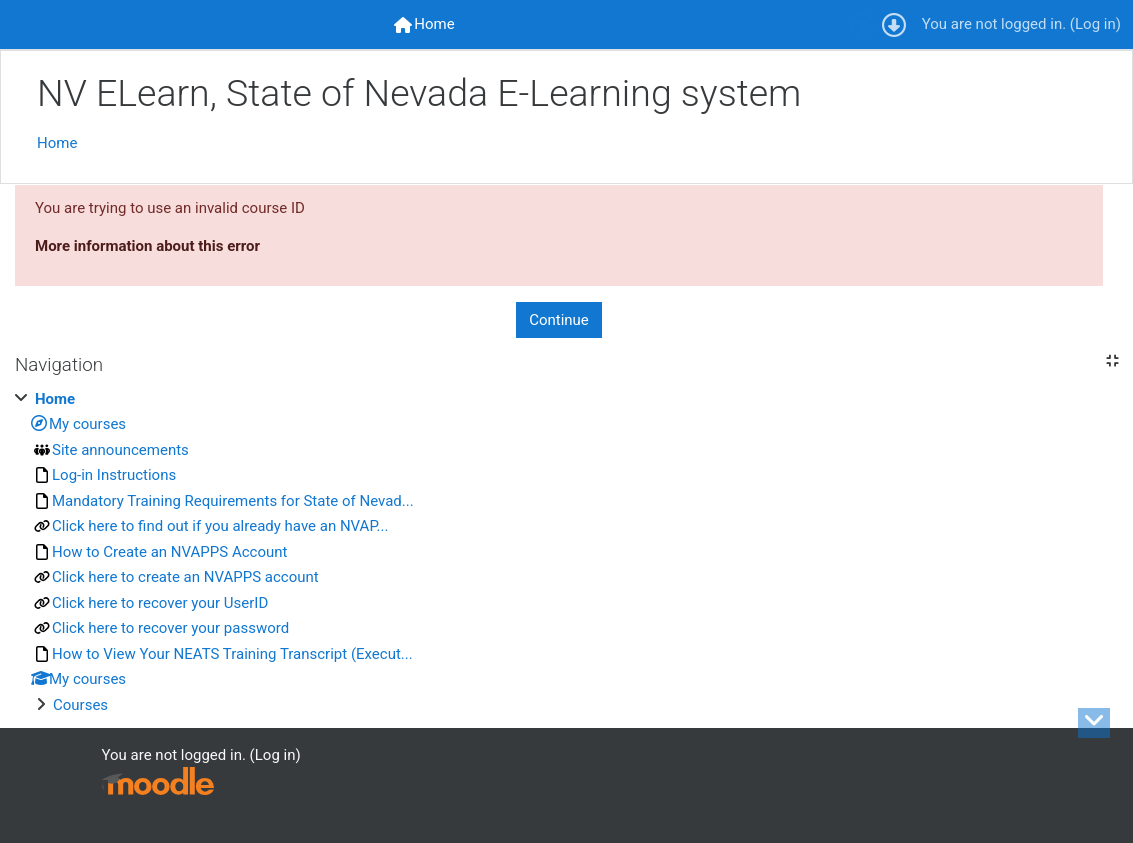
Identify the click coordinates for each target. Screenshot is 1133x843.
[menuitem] (424, 24)
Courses (80, 705)
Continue (559, 320)
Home (57, 143)
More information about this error (147, 246)
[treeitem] (566, 552)
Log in (1095, 24)
